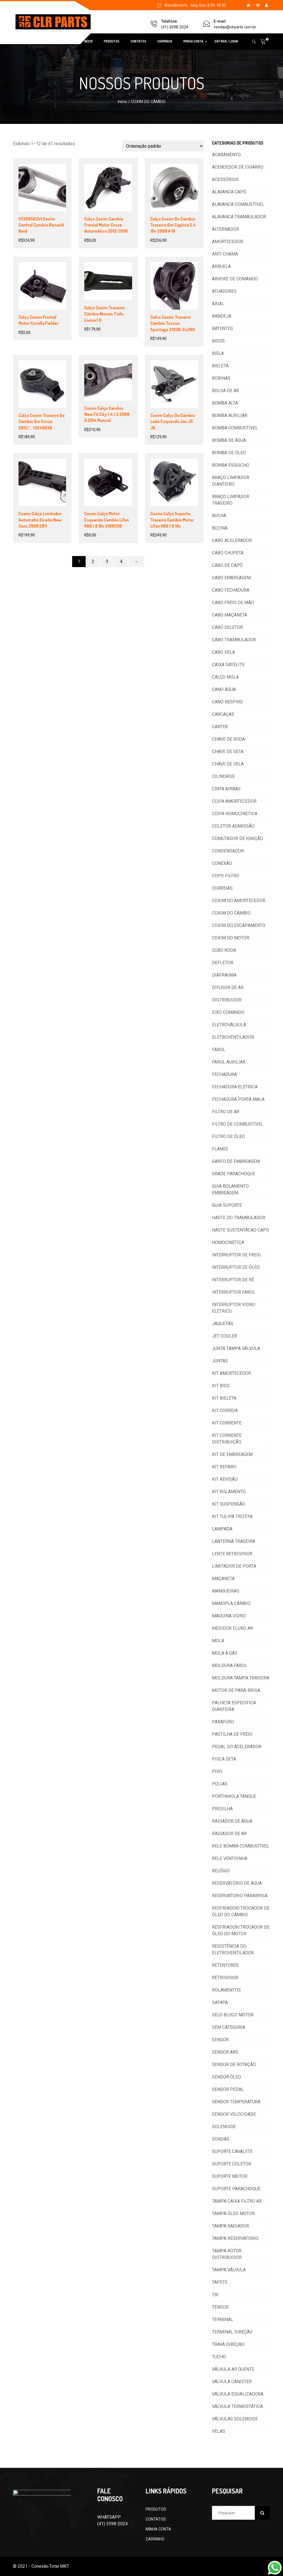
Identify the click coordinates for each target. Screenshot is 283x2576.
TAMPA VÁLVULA (229, 2269)
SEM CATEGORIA (228, 2027)
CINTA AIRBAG (226, 788)
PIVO (217, 1771)
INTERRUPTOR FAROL (233, 1292)
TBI (215, 2294)
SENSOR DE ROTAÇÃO (234, 2064)
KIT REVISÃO (225, 1479)
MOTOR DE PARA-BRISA (236, 1690)
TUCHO (219, 2356)
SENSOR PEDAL (228, 2089)
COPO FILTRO (225, 875)
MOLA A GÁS (224, 1653)
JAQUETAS (222, 1323)
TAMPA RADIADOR (230, 2226)
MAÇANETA (223, 1578)
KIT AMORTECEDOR (231, 1373)
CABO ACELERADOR (232, 540)
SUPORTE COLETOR (231, 2163)
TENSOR (220, 2307)
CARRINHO (164, 41)
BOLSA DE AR (225, 390)
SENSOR (220, 2039)
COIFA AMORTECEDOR (234, 801)
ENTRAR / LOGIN (226, 41)
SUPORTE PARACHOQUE (236, 2188)
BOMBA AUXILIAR (229, 415)
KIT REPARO (224, 1466)
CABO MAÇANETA (229, 615)
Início (122, 101)
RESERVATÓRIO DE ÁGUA (237, 1883)
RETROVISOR (225, 1977)
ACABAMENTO (226, 154)
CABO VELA (223, 652)
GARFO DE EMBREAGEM (236, 1161)
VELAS (218, 2431)
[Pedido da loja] (163, 145)
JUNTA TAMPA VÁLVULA (236, 1348)
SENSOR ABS (225, 2052)
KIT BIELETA (224, 1398)
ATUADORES (224, 291)
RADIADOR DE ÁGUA (232, 1821)
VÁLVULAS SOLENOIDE (235, 2418)
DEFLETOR (222, 962)
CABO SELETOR (227, 627)
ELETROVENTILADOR (233, 1037)
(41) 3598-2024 (174, 27)
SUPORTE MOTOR (229, 2176)
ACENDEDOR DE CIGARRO (237, 167)
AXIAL (218, 303)
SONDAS (220, 2139)
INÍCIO (88, 41)
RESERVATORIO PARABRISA (240, 1895)
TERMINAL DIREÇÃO (232, 2332)
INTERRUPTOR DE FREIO (236, 1255)
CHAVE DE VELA (228, 764)
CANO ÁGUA (224, 689)
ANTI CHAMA (225, 254)
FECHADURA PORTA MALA (238, 1099)
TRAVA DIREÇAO (228, 2344)
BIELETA (220, 365)
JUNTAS (220, 1360)
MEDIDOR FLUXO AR (232, 1628)
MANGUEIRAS (225, 1591)
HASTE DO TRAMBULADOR (238, 1217)
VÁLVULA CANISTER (232, 2381)
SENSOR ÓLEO (226, 2077)
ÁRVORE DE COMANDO (235, 278)
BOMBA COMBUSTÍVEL (235, 427)
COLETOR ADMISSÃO (233, 826)
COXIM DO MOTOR (230, 937)
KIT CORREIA (225, 1410)
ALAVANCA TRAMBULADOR (239, 216)
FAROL (218, 1049)
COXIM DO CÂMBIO (231, 913)
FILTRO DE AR (225, 1111)
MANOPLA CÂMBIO (231, 1603)
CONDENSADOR (228, 851)
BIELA (218, 353)
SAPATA (220, 2002)
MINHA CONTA (193, 41)
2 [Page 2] (93, 561)
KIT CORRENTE (227, 1423)
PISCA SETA (224, 1759)
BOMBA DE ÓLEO (229, 452)
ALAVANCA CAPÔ (229, 192)
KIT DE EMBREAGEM (232, 1454)
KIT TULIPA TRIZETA (232, 1516)
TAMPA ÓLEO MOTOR (233, 2213)
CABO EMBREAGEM (231, 577)
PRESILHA (222, 1808)
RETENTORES (225, 1965)
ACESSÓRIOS (225, 179)
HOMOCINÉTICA (228, 1242)
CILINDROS (223, 776)
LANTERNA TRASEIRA (233, 1541)
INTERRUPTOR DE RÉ (233, 1279)
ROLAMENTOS (226, 1990)
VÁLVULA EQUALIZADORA (237, 2394)
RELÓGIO (221, 1870)
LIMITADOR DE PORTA (234, 1566)
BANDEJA (221, 316)
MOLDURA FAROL (229, 1665)
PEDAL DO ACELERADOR (236, 1746)
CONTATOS (138, 41)
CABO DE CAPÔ (227, 565)
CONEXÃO (222, 863)
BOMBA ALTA (225, 403)
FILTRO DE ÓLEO (228, 1136)
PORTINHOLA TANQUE (234, 1796)
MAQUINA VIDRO (229, 1615)
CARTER (220, 726)
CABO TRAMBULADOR (234, 639)
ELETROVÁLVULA (229, 1024)
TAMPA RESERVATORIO (235, 2238)
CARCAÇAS (223, 714)
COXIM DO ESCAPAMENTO (238, 925)
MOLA (218, 1640)
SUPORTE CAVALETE (232, 2151)
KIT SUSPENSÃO (228, 1504)
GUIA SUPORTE (227, 1205)
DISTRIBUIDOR (227, 1000)
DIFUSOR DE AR (227, 987)
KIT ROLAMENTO (229, 1491)
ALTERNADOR (225, 229)
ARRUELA (221, 266)
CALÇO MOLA (225, 677)
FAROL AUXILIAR (228, 1062)
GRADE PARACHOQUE (233, 1173)
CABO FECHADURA (230, 590)
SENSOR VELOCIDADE (234, 2114)
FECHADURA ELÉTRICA (235, 1086)
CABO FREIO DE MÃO (233, 602)
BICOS (218, 341)
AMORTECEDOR (227, 241)
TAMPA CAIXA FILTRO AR (237, 2201)
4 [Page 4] (121, 561)
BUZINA (219, 528)
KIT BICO (221, 1385)
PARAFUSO (223, 1721)
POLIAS (219, 1784)
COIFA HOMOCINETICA (234, 813)
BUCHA (219, 515)
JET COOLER (224, 1336)
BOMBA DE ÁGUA (229, 440)
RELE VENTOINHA (229, 1858)
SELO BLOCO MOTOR (233, 2014)
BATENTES (222, 328)
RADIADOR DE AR (229, 1833)
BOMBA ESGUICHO (230, 465)
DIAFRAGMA (224, 975)
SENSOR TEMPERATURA (236, 2101)
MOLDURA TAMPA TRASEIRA (240, 1678)
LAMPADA (222, 1529)
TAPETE (219, 2282)
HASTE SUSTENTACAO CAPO (240, 1230)
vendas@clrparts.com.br (235, 27)
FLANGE (220, 1149)
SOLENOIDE (224, 2126)
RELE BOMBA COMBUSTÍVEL (240, 1846)
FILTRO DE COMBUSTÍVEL (237, 1124)
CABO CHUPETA (227, 552)
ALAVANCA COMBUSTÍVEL (238, 204)
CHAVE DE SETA (227, 751)
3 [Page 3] (107, 561)
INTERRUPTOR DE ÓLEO (236, 1267)
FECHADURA (224, 1074)
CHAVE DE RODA (228, 739)
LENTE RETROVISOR (232, 1553)
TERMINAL (222, 2319)
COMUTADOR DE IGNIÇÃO (237, 838)
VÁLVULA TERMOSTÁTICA (237, 2406)
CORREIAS (222, 888)
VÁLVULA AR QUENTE (233, 2369)
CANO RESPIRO (227, 702)
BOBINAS (221, 378)
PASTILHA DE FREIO (232, 1734)
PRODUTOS (111, 41)
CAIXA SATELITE (228, 664)
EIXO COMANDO (228, 1012)
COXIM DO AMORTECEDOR (238, 900)
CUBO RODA (224, 950)
